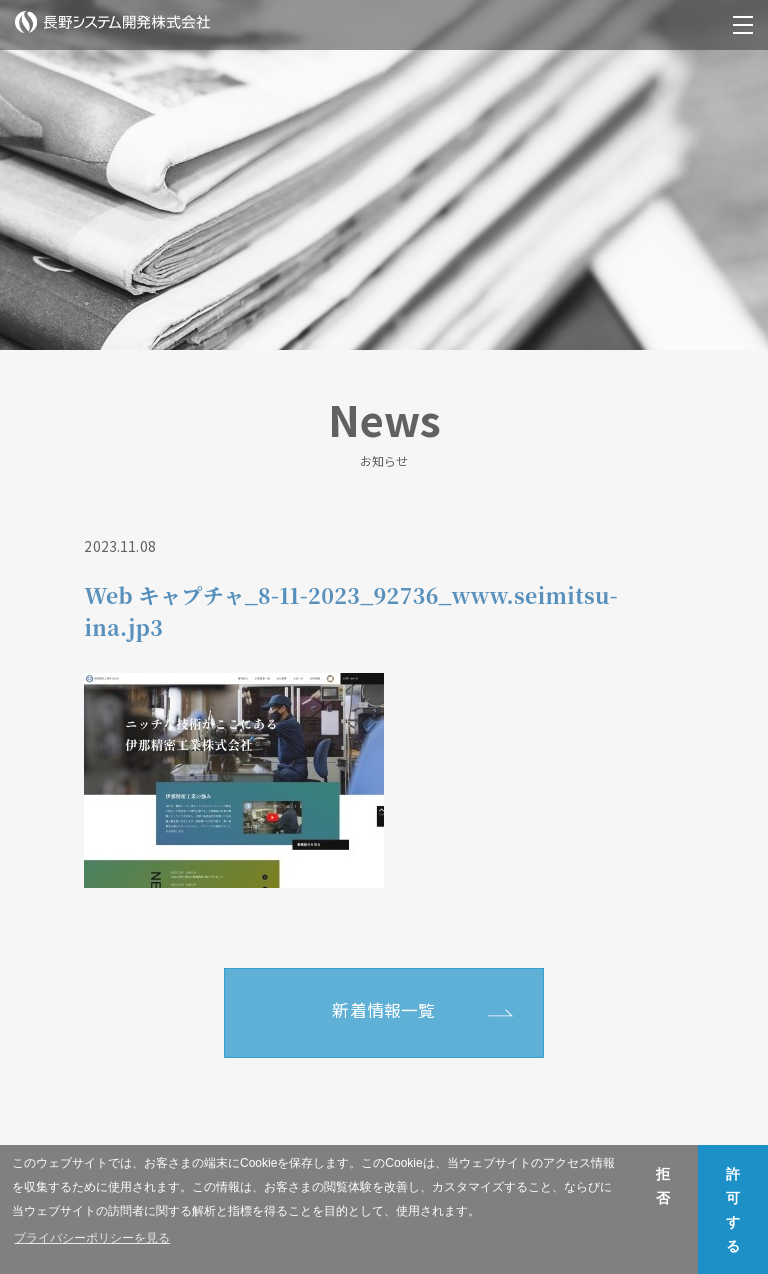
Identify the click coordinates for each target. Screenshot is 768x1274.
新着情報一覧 (383, 1010)
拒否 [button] (663, 1186)
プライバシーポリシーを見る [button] (92, 1238)
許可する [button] (733, 1210)
